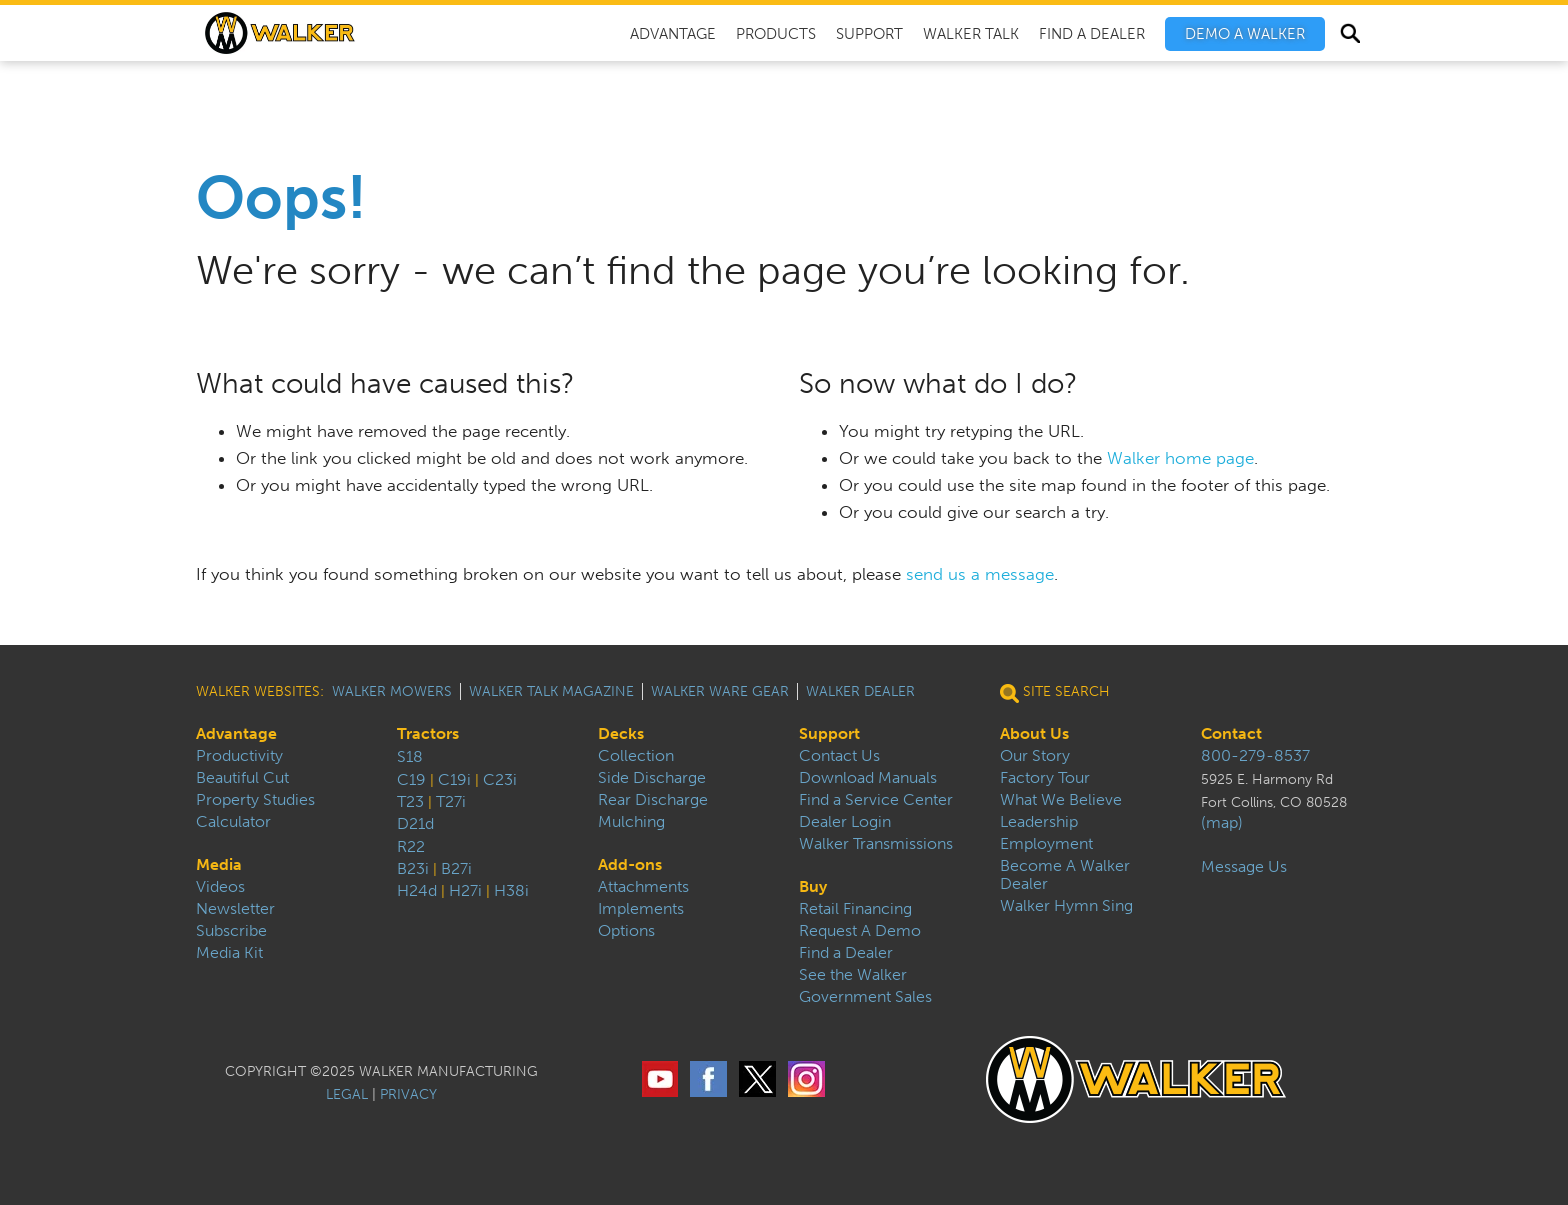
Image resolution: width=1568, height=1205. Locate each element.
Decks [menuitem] (621, 734)
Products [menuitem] (776, 34)
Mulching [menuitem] (631, 822)
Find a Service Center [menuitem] (876, 800)
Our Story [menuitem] (1035, 756)
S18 (410, 756)
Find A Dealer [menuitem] (1092, 34)
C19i (454, 779)
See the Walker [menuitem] (853, 975)
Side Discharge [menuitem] (652, 778)
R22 (411, 846)
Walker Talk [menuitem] (971, 34)
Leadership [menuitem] (1039, 822)
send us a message (980, 574)
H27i (465, 890)
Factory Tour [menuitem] (1045, 778)
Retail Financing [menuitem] (855, 909)
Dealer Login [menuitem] (845, 822)
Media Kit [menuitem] (229, 953)
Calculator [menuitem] (233, 822)
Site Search (1055, 691)
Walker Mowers (392, 691)
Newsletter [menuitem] (235, 909)
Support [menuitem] (869, 34)
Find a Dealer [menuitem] (846, 953)
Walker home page (1180, 458)
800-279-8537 (1255, 756)
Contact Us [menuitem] (839, 756)
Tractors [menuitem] (428, 734)
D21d (415, 823)
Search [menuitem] (1349, 36)
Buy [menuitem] (813, 887)
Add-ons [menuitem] (630, 865)
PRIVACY (408, 1094)
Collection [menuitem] (636, 756)
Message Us (1244, 867)
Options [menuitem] (626, 931)
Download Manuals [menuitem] (868, 778)
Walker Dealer (860, 691)
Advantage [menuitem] (673, 34)
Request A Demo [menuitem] (860, 931)
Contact (1231, 734)
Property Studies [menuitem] (255, 800)
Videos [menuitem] (220, 887)
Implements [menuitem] (641, 909)
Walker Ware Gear (720, 691)
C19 (411, 779)
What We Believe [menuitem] (1061, 800)
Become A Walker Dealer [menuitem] (1065, 875)
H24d (417, 890)
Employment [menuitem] (1046, 844)
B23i (413, 868)
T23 (410, 801)
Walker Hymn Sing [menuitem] (1066, 906)
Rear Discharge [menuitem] (653, 800)
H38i (511, 890)
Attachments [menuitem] (643, 887)
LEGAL (347, 1094)
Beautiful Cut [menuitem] (242, 778)
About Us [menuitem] (1034, 734)
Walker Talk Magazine (551, 691)
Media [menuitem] (219, 865)
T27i (451, 801)
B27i (456, 868)
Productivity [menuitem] (239, 756)
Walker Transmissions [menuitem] (876, 844)
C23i (500, 779)
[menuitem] (1245, 34)
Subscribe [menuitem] (231, 931)
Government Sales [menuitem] (865, 997)
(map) (1222, 823)
